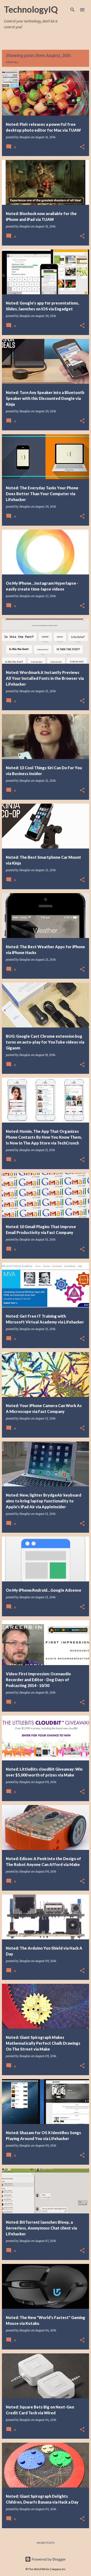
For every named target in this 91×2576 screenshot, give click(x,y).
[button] (82, 147)
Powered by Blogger (45, 2559)
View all (12, 62)
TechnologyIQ (31, 9)
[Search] (72, 10)
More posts (45, 2543)
